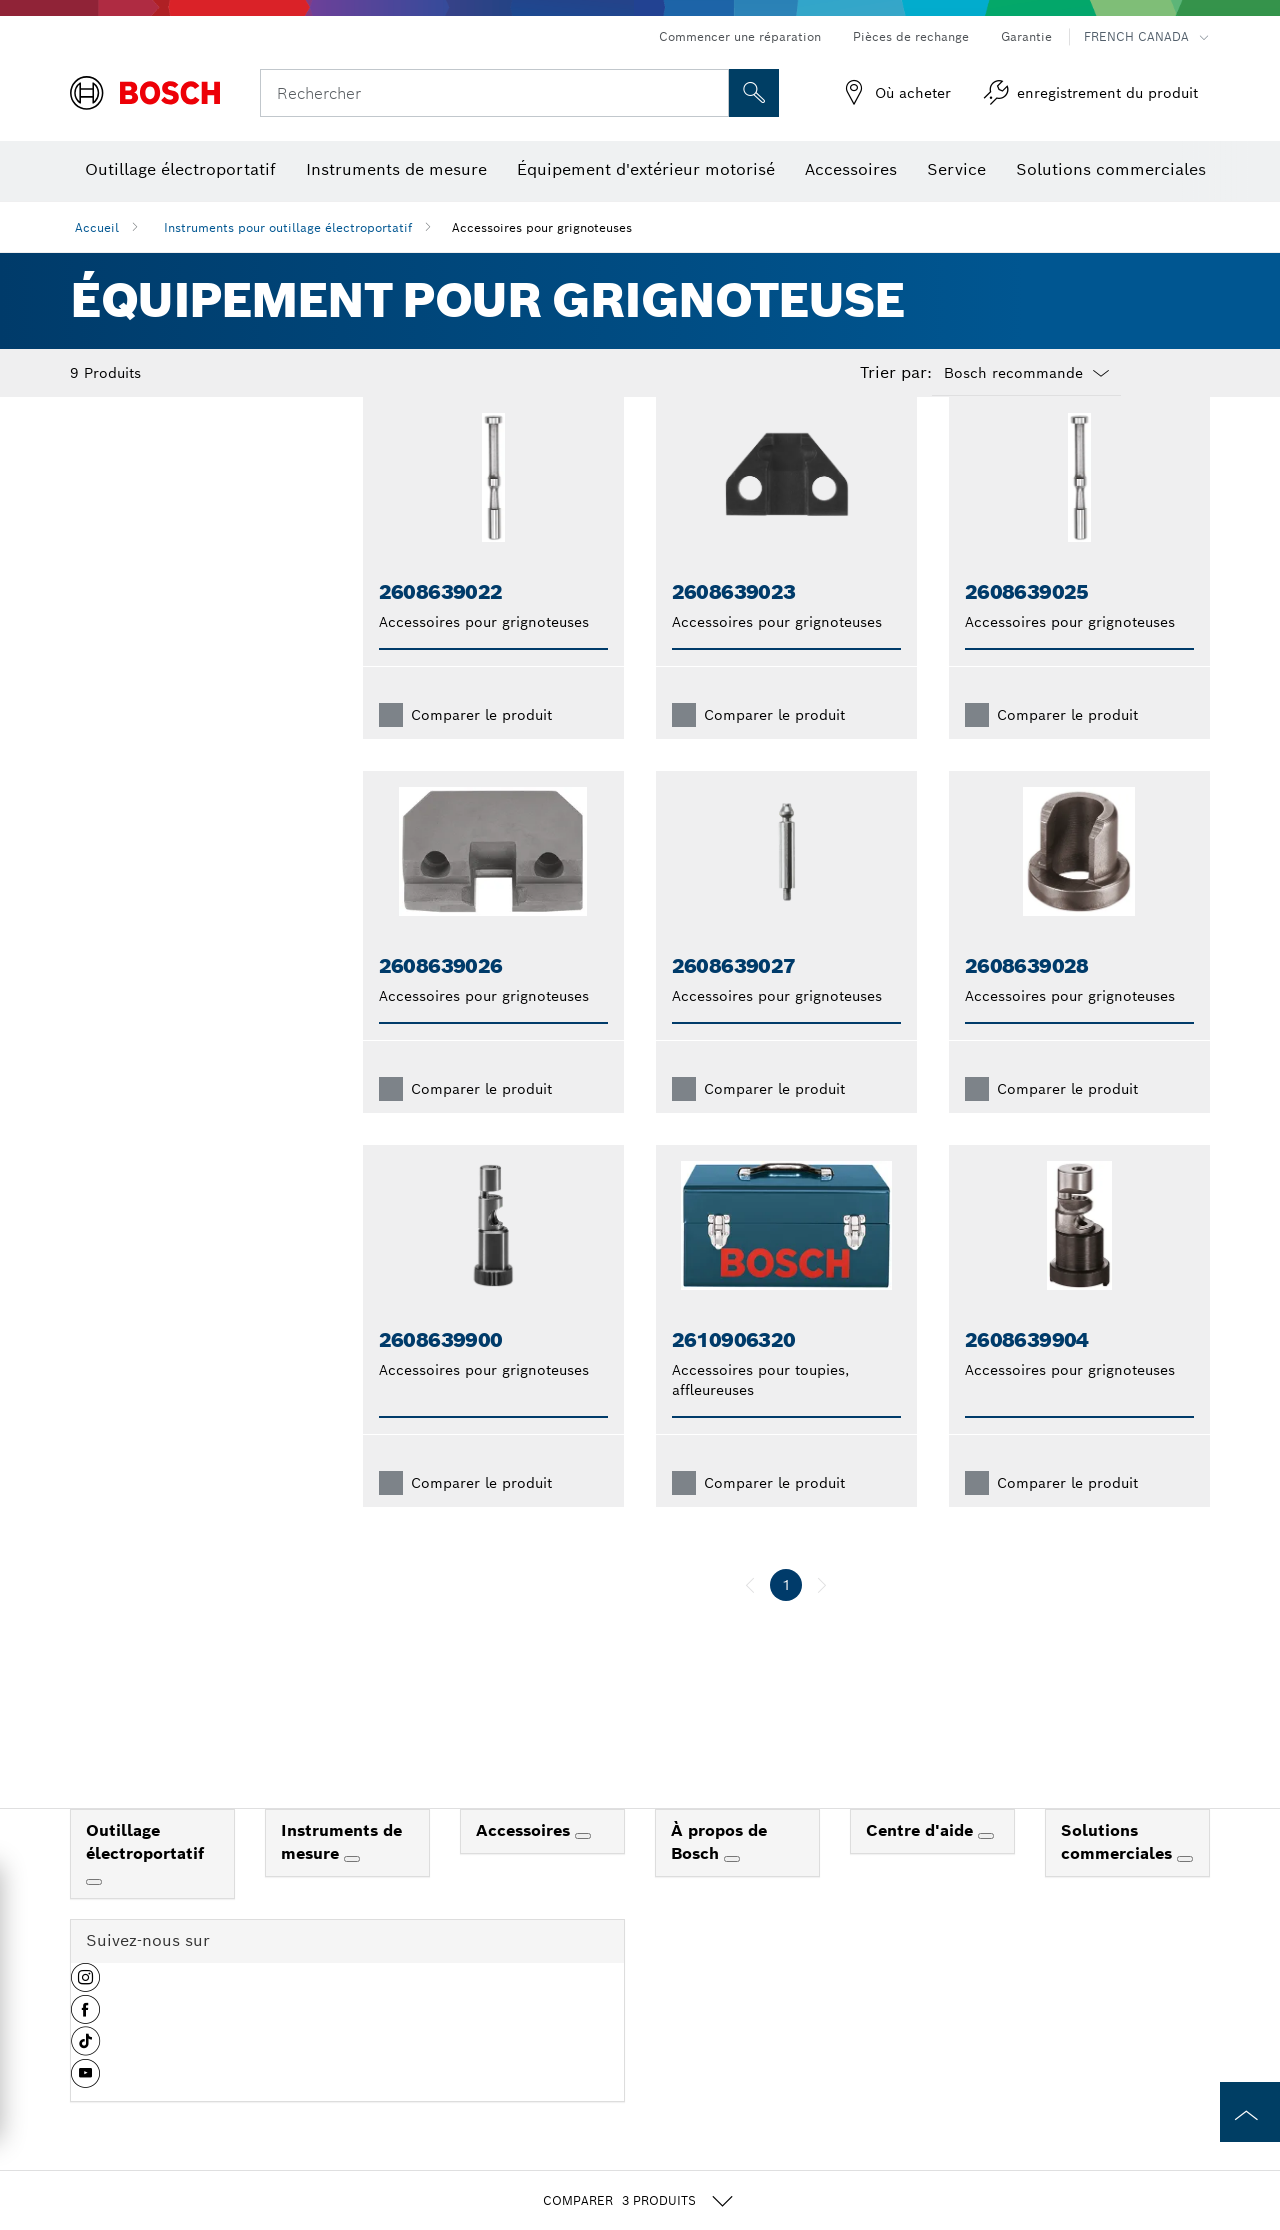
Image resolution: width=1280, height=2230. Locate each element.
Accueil (97, 227)
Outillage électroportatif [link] (145, 1874)
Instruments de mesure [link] (341, 1874)
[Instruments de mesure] (352, 1891)
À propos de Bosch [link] (719, 1874)
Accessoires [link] (525, 1862)
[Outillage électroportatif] (94, 1914)
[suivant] (822, 1617)
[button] (85, 2017)
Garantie (1026, 36)
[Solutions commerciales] (1185, 1891)
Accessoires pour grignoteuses (542, 227)
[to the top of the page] (1250, 2112)
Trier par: (896, 373)
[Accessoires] (583, 1868)
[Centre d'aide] (986, 1868)
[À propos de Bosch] (732, 1891)
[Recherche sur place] (754, 93)
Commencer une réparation (740, 36)
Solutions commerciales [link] (1119, 1874)
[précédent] (750, 1617)
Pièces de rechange (911, 36)
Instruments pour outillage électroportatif (288, 227)
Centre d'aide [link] (922, 1862)
